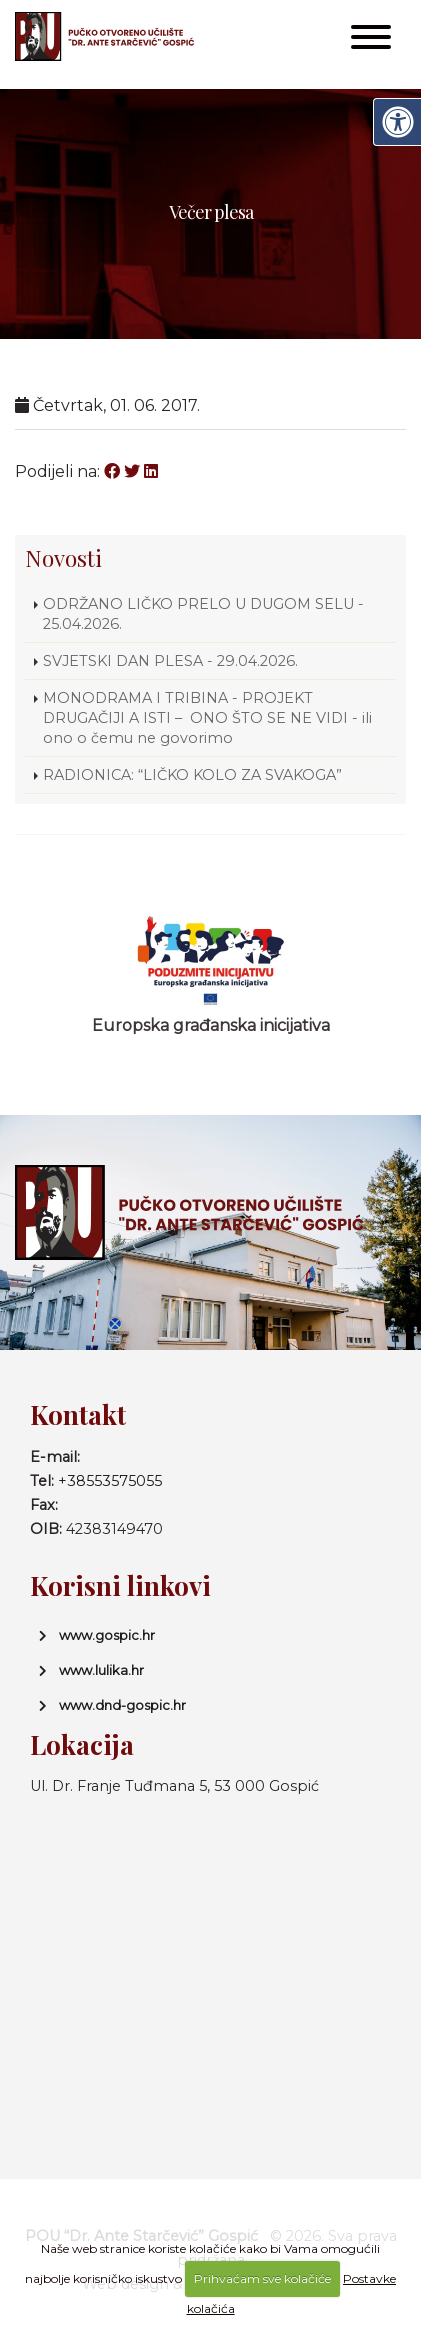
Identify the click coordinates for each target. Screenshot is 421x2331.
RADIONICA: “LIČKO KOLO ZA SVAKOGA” (192, 775)
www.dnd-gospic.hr (122, 1705)
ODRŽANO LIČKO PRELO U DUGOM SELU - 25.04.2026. (203, 614)
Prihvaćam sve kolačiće (262, 2278)
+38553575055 (110, 1481)
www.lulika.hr (101, 1670)
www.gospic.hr (107, 1635)
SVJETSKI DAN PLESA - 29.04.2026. (170, 661)
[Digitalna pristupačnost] (397, 122)
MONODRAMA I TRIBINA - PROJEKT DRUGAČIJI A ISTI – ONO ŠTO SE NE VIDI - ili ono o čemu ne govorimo (207, 718)
